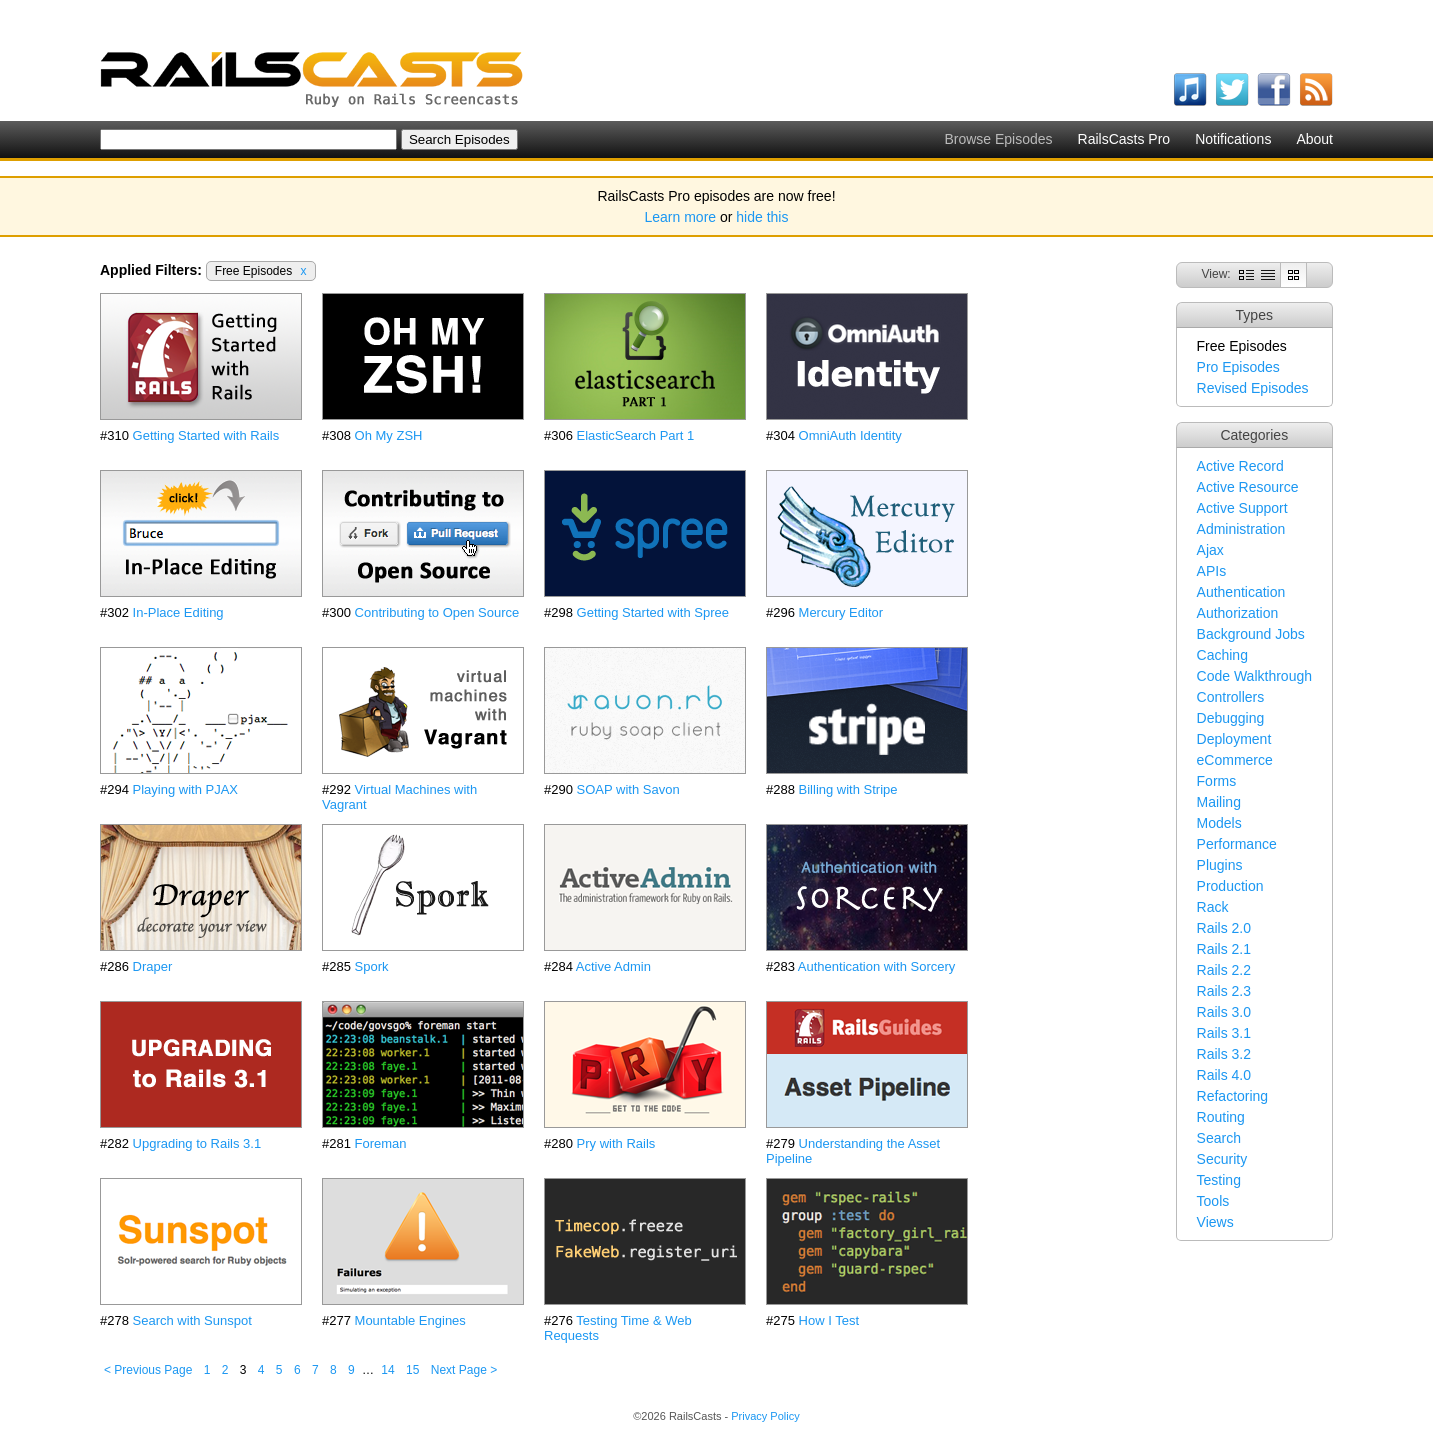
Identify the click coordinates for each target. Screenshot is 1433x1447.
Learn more (681, 217)
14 (387, 1370)
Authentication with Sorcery (877, 966)
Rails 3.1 (1224, 1033)
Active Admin (613, 966)
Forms (1217, 781)
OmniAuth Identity (850, 435)
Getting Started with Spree (653, 612)
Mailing (1219, 802)
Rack (1213, 907)
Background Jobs (1251, 634)
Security (1222, 1159)
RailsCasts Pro (1124, 139)
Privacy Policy (765, 1416)
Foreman (381, 1143)
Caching (1222, 655)
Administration (1241, 529)
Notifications (1233, 139)
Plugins (1220, 865)
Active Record (1240, 466)
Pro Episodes (1238, 367)
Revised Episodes (1253, 388)
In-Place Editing (178, 612)
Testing (1219, 1180)
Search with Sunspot (192, 1320)
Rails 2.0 (1224, 928)
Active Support (1242, 508)
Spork (372, 966)
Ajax (1210, 550)
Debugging (1231, 718)
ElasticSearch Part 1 (636, 435)
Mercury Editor (841, 612)
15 (412, 1370)
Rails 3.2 (1224, 1054)
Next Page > (464, 1370)
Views (1215, 1222)
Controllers (1231, 697)
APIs (1212, 571)
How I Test (829, 1320)
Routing (1221, 1117)
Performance (1237, 844)
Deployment (1234, 739)
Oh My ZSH (389, 435)
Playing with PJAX (186, 789)
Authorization (1238, 613)
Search (1219, 1138)
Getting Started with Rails (206, 435)
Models (1219, 823)
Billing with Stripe (848, 789)
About (1314, 139)
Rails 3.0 (1224, 1012)
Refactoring (1233, 1096)
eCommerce (1235, 760)
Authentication (1241, 592)
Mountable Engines (410, 1320)
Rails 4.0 (1224, 1075)
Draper (153, 966)
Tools (1213, 1201)
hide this (762, 217)
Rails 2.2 (1224, 970)
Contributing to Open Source (437, 612)
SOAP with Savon (628, 789)
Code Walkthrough (1254, 676)
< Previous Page (148, 1370)
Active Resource (1248, 487)
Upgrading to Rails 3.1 (197, 1143)
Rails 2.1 (1224, 949)
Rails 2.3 (1224, 991)
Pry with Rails (616, 1143)
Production (1230, 886)
